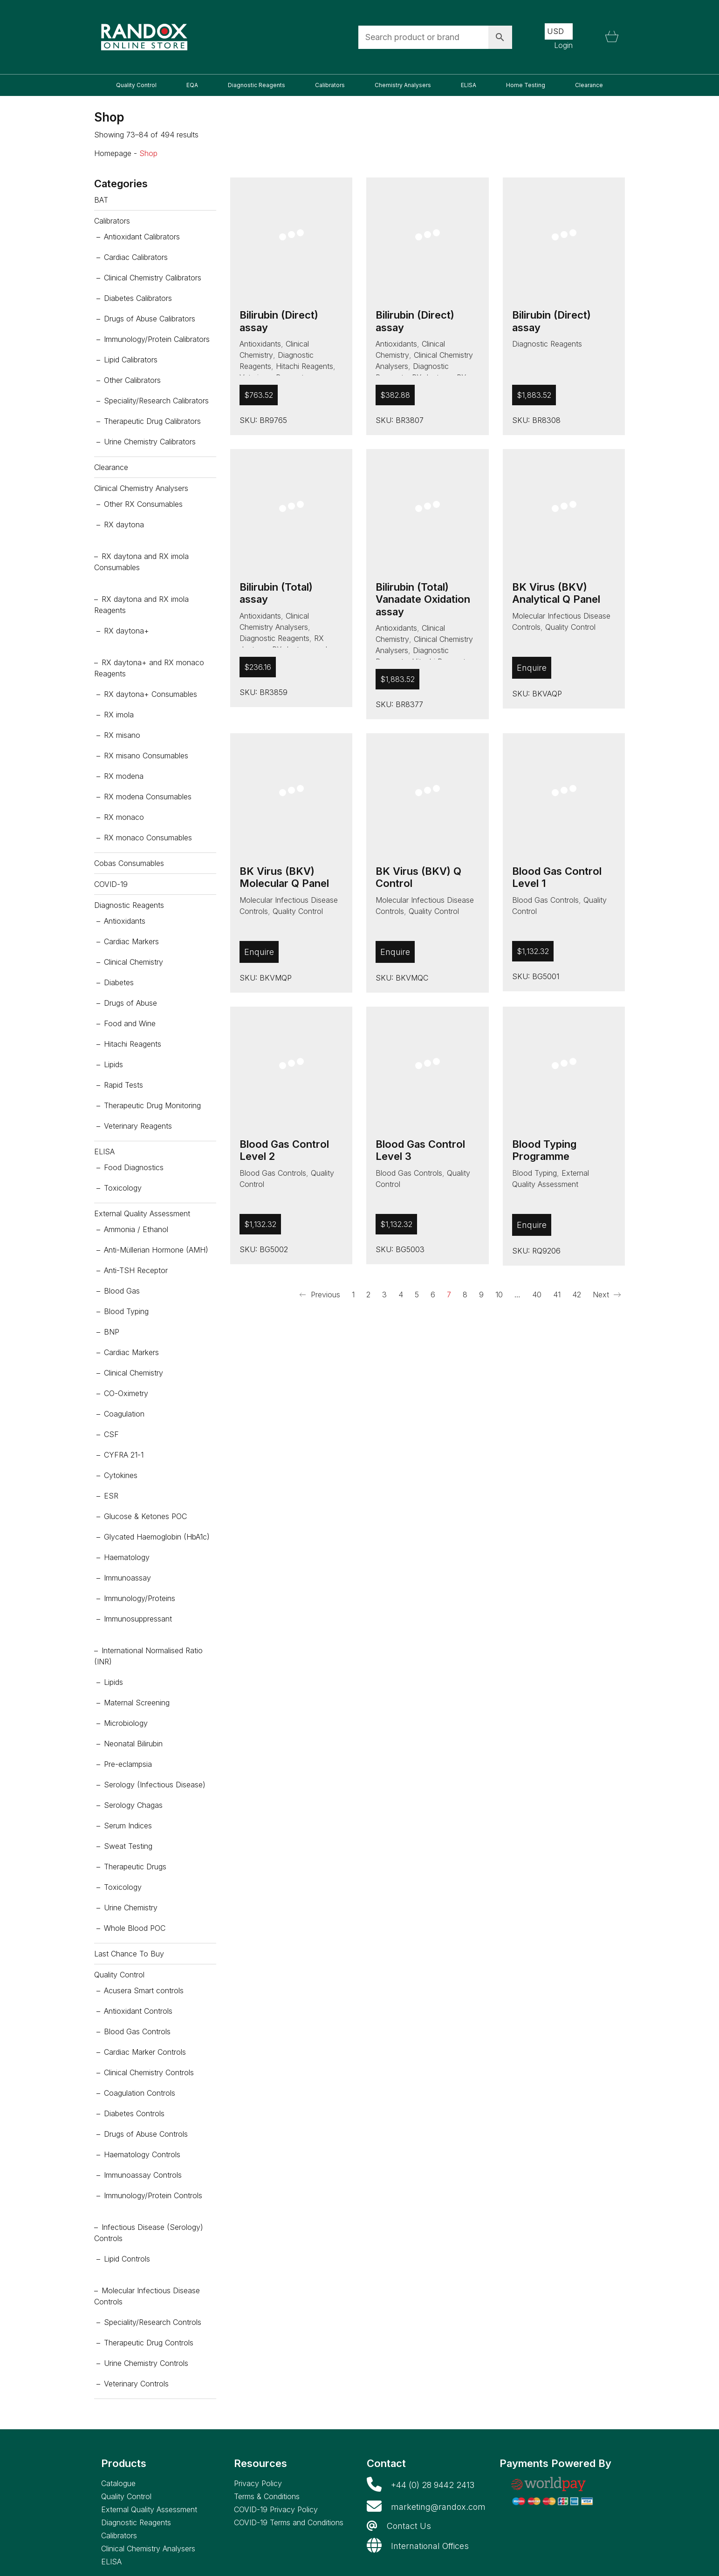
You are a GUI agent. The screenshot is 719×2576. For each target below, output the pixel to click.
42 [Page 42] (576, 1294)
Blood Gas (122, 1290)
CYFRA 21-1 (124, 1454)
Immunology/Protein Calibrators (157, 339)
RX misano (122, 735)
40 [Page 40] (536, 1294)
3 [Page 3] (384, 1294)
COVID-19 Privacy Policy (276, 2509)
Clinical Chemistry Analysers (141, 488)
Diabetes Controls (134, 2113)
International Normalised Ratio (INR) (148, 1656)
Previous (319, 1295)
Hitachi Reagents (304, 366)
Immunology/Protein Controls (153, 2195)
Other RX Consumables (143, 504)
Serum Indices (128, 1825)
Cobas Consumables (129, 863)
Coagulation (124, 1413)
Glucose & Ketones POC (145, 1516)
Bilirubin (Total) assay (276, 593)
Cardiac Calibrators (136, 257)
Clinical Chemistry (133, 962)
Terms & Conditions (267, 2496)
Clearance (111, 467)
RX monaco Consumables (148, 837)
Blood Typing (534, 1173)
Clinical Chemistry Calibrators (152, 277)
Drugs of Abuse (130, 1003)
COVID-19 (111, 884)
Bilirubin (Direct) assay (279, 321)
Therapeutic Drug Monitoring (152, 1105)
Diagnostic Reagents (547, 343)
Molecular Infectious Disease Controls (147, 2296)
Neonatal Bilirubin (133, 1743)
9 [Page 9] (481, 1294)
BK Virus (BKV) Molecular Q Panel (284, 877)
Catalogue (118, 2483)
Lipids (113, 1064)
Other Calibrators (132, 380)
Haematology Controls (142, 2154)
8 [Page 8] (465, 1294)
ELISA (104, 1151)
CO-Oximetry (126, 1393)
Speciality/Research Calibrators (156, 400)
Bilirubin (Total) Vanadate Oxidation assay (423, 599)
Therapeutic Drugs (135, 1866)
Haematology (127, 1557)
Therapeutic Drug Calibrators (152, 421)
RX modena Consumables (148, 796)
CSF (111, 1434)
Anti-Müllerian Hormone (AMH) (156, 1249)
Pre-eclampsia (128, 1764)
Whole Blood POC (134, 1928)
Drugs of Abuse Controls (146, 2134)
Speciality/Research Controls (152, 2322)
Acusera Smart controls (144, 1990)
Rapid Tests (123, 1085)
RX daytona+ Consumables (150, 694)
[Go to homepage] (144, 37)
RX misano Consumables (146, 755)
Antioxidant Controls (138, 2011)
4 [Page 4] (400, 1294)
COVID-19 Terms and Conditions (288, 2522)
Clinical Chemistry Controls (149, 2072)
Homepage (112, 153)
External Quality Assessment (142, 1213)
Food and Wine (130, 1023)
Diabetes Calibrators (138, 298)
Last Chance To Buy (129, 1953)
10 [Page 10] (499, 1294)
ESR (111, 1495)
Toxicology (123, 1188)
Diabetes (119, 982)
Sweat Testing (128, 1846)
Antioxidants (260, 343)
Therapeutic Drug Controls (148, 2342)
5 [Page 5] (417, 1294)
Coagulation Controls (139, 2093)
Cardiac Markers (131, 941)
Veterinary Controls (136, 2383)
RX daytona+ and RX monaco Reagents (149, 668)
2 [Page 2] (368, 1294)
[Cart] (611, 37)
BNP (111, 1331)
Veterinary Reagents (138, 1126)
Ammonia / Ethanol (136, 1229)
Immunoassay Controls (143, 2175)
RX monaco (124, 817)
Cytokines (120, 1475)
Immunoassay (127, 1577)
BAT (101, 199)
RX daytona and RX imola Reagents (141, 604)
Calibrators (112, 220)
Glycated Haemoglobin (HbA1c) (157, 1536)
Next (607, 1295)
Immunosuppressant (138, 1618)
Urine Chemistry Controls (146, 2363)
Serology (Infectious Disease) (154, 1784)
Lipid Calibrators (130, 359)
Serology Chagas (133, 1805)
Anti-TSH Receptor (136, 1270)
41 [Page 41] (557, 1294)
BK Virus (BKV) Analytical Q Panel (556, 593)
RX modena (124, 776)
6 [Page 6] (433, 1294)
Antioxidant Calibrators (142, 236)
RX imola (119, 714)
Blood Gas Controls (545, 900)
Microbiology (126, 1723)
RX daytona (124, 524)
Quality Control (570, 627)
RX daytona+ (126, 630)
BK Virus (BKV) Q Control (418, 877)
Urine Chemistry (130, 1907)
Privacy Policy (258, 2483)
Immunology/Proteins (139, 1598)
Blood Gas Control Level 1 (557, 877)
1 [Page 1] (353, 1294)
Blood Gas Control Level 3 (420, 1150)
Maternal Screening (137, 1702)
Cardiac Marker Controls (145, 2052)
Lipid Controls (127, 2258)
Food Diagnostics (134, 1167)
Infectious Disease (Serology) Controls (148, 2232)
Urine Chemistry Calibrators (150, 441)
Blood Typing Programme (544, 1150)
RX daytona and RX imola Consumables (141, 562)
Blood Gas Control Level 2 (284, 1150)
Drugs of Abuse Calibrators (149, 318)
